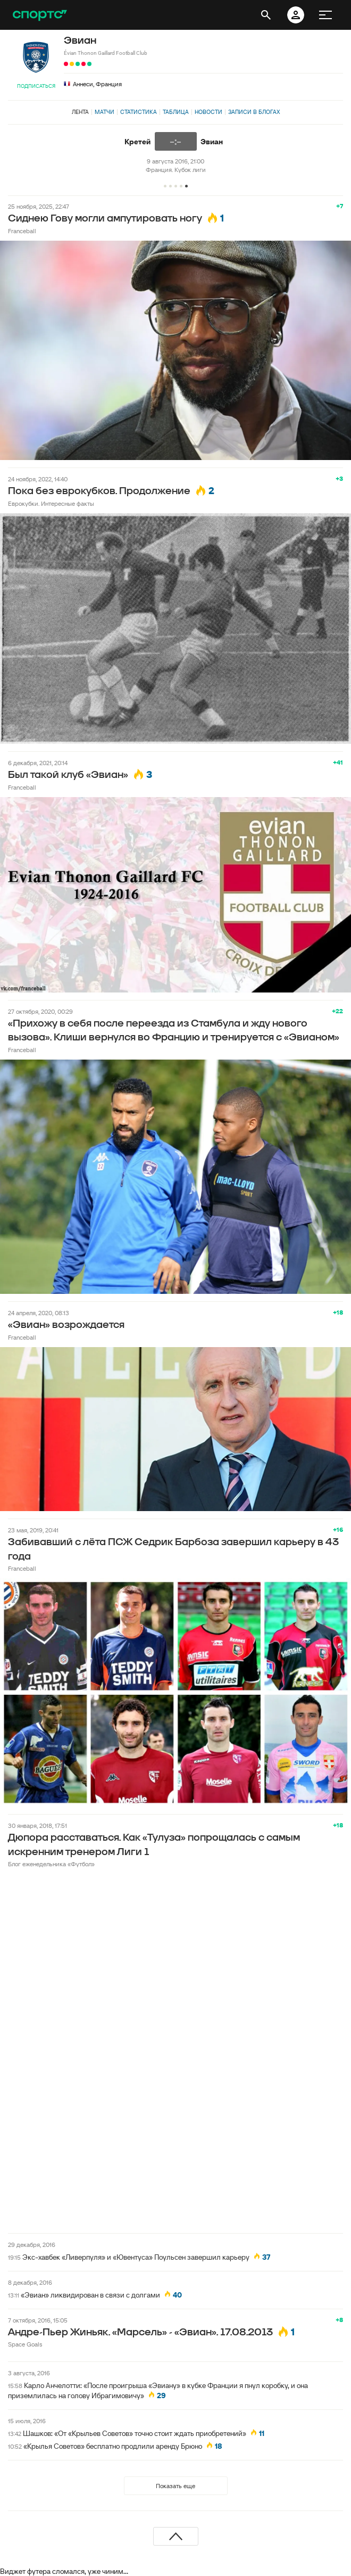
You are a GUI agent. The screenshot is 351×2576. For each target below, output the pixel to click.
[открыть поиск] (266, 15)
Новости (208, 112)
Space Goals (25, 2344)
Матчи (104, 112)
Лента (80, 112)
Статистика (138, 112)
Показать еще (175, 2486)
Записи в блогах (254, 112)
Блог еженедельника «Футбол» (51, 1864)
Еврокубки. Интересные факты (51, 503)
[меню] (325, 15)
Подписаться (36, 86)
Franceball (22, 231)
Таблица (176, 112)
